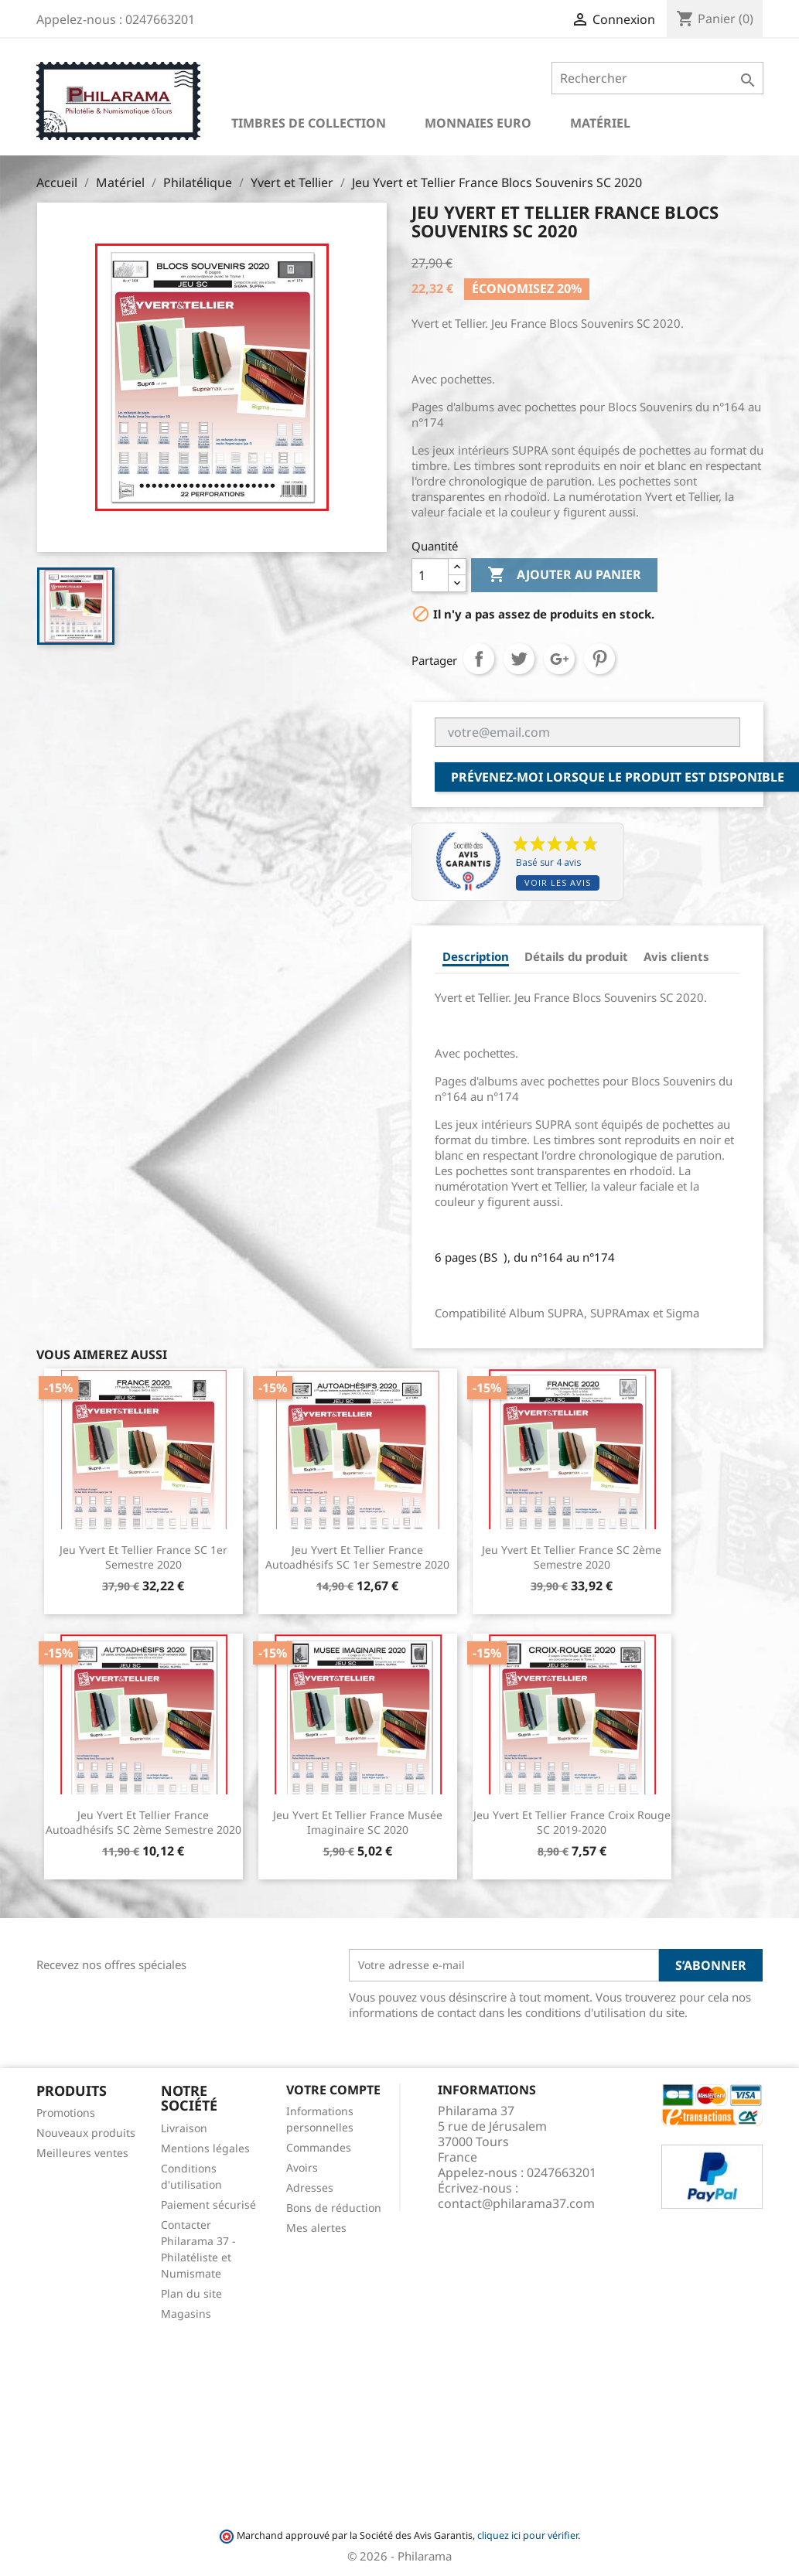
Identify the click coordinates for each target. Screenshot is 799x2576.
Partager (478, 658)
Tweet (519, 658)
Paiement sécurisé (208, 2204)
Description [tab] (475, 956)
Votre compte (333, 2089)
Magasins (186, 2313)
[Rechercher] (657, 78)
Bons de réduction (333, 2207)
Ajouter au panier (564, 575)
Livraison (184, 2128)
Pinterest (599, 658)
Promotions (65, 2112)
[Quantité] (430, 575)
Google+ (559, 658)
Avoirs (302, 2167)
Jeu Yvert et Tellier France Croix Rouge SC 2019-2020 (572, 1823)
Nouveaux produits (85, 2132)
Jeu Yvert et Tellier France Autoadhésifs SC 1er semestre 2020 (357, 1557)
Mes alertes (316, 2227)
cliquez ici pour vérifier (527, 2535)
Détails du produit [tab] (576, 956)
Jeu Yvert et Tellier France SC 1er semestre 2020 (143, 1557)
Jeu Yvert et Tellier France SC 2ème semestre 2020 (571, 1557)
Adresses (309, 2187)
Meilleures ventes (82, 2152)
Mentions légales (205, 2148)
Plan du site (191, 2293)
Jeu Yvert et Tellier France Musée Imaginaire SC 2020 (357, 1823)
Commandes (318, 2147)
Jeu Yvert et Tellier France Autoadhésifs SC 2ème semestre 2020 (143, 1823)
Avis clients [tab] (676, 956)
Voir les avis (557, 882)
